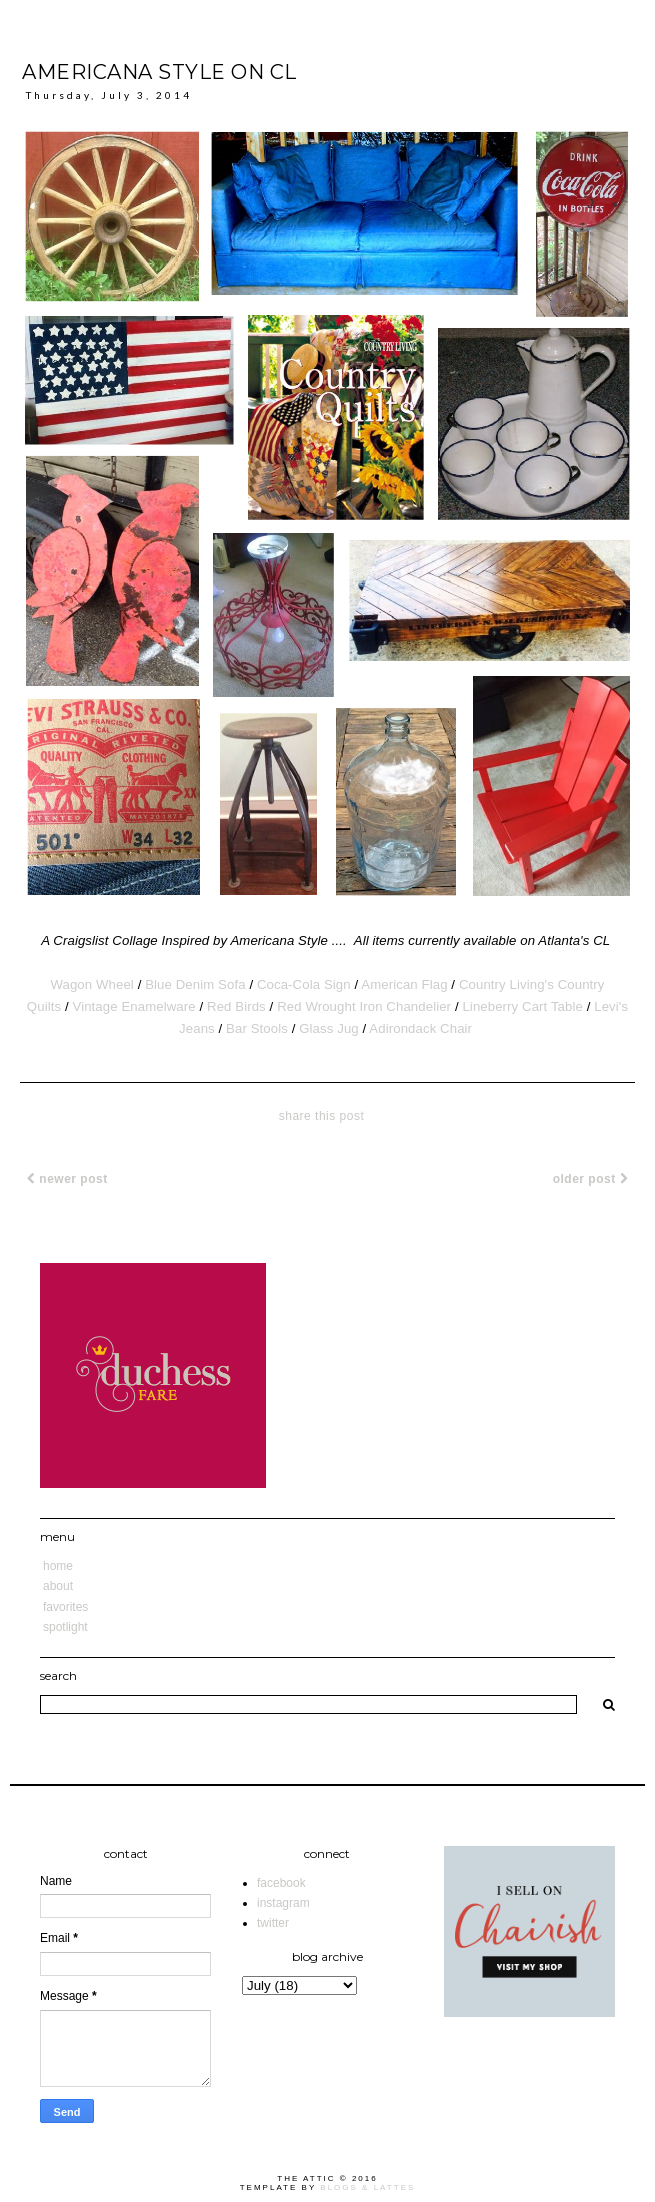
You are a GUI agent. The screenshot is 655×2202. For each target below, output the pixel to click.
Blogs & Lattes (367, 2187)
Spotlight (65, 1627)
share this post (322, 1116)
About (58, 1586)
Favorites (65, 1607)
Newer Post (67, 1179)
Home (58, 1566)
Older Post (590, 1179)
